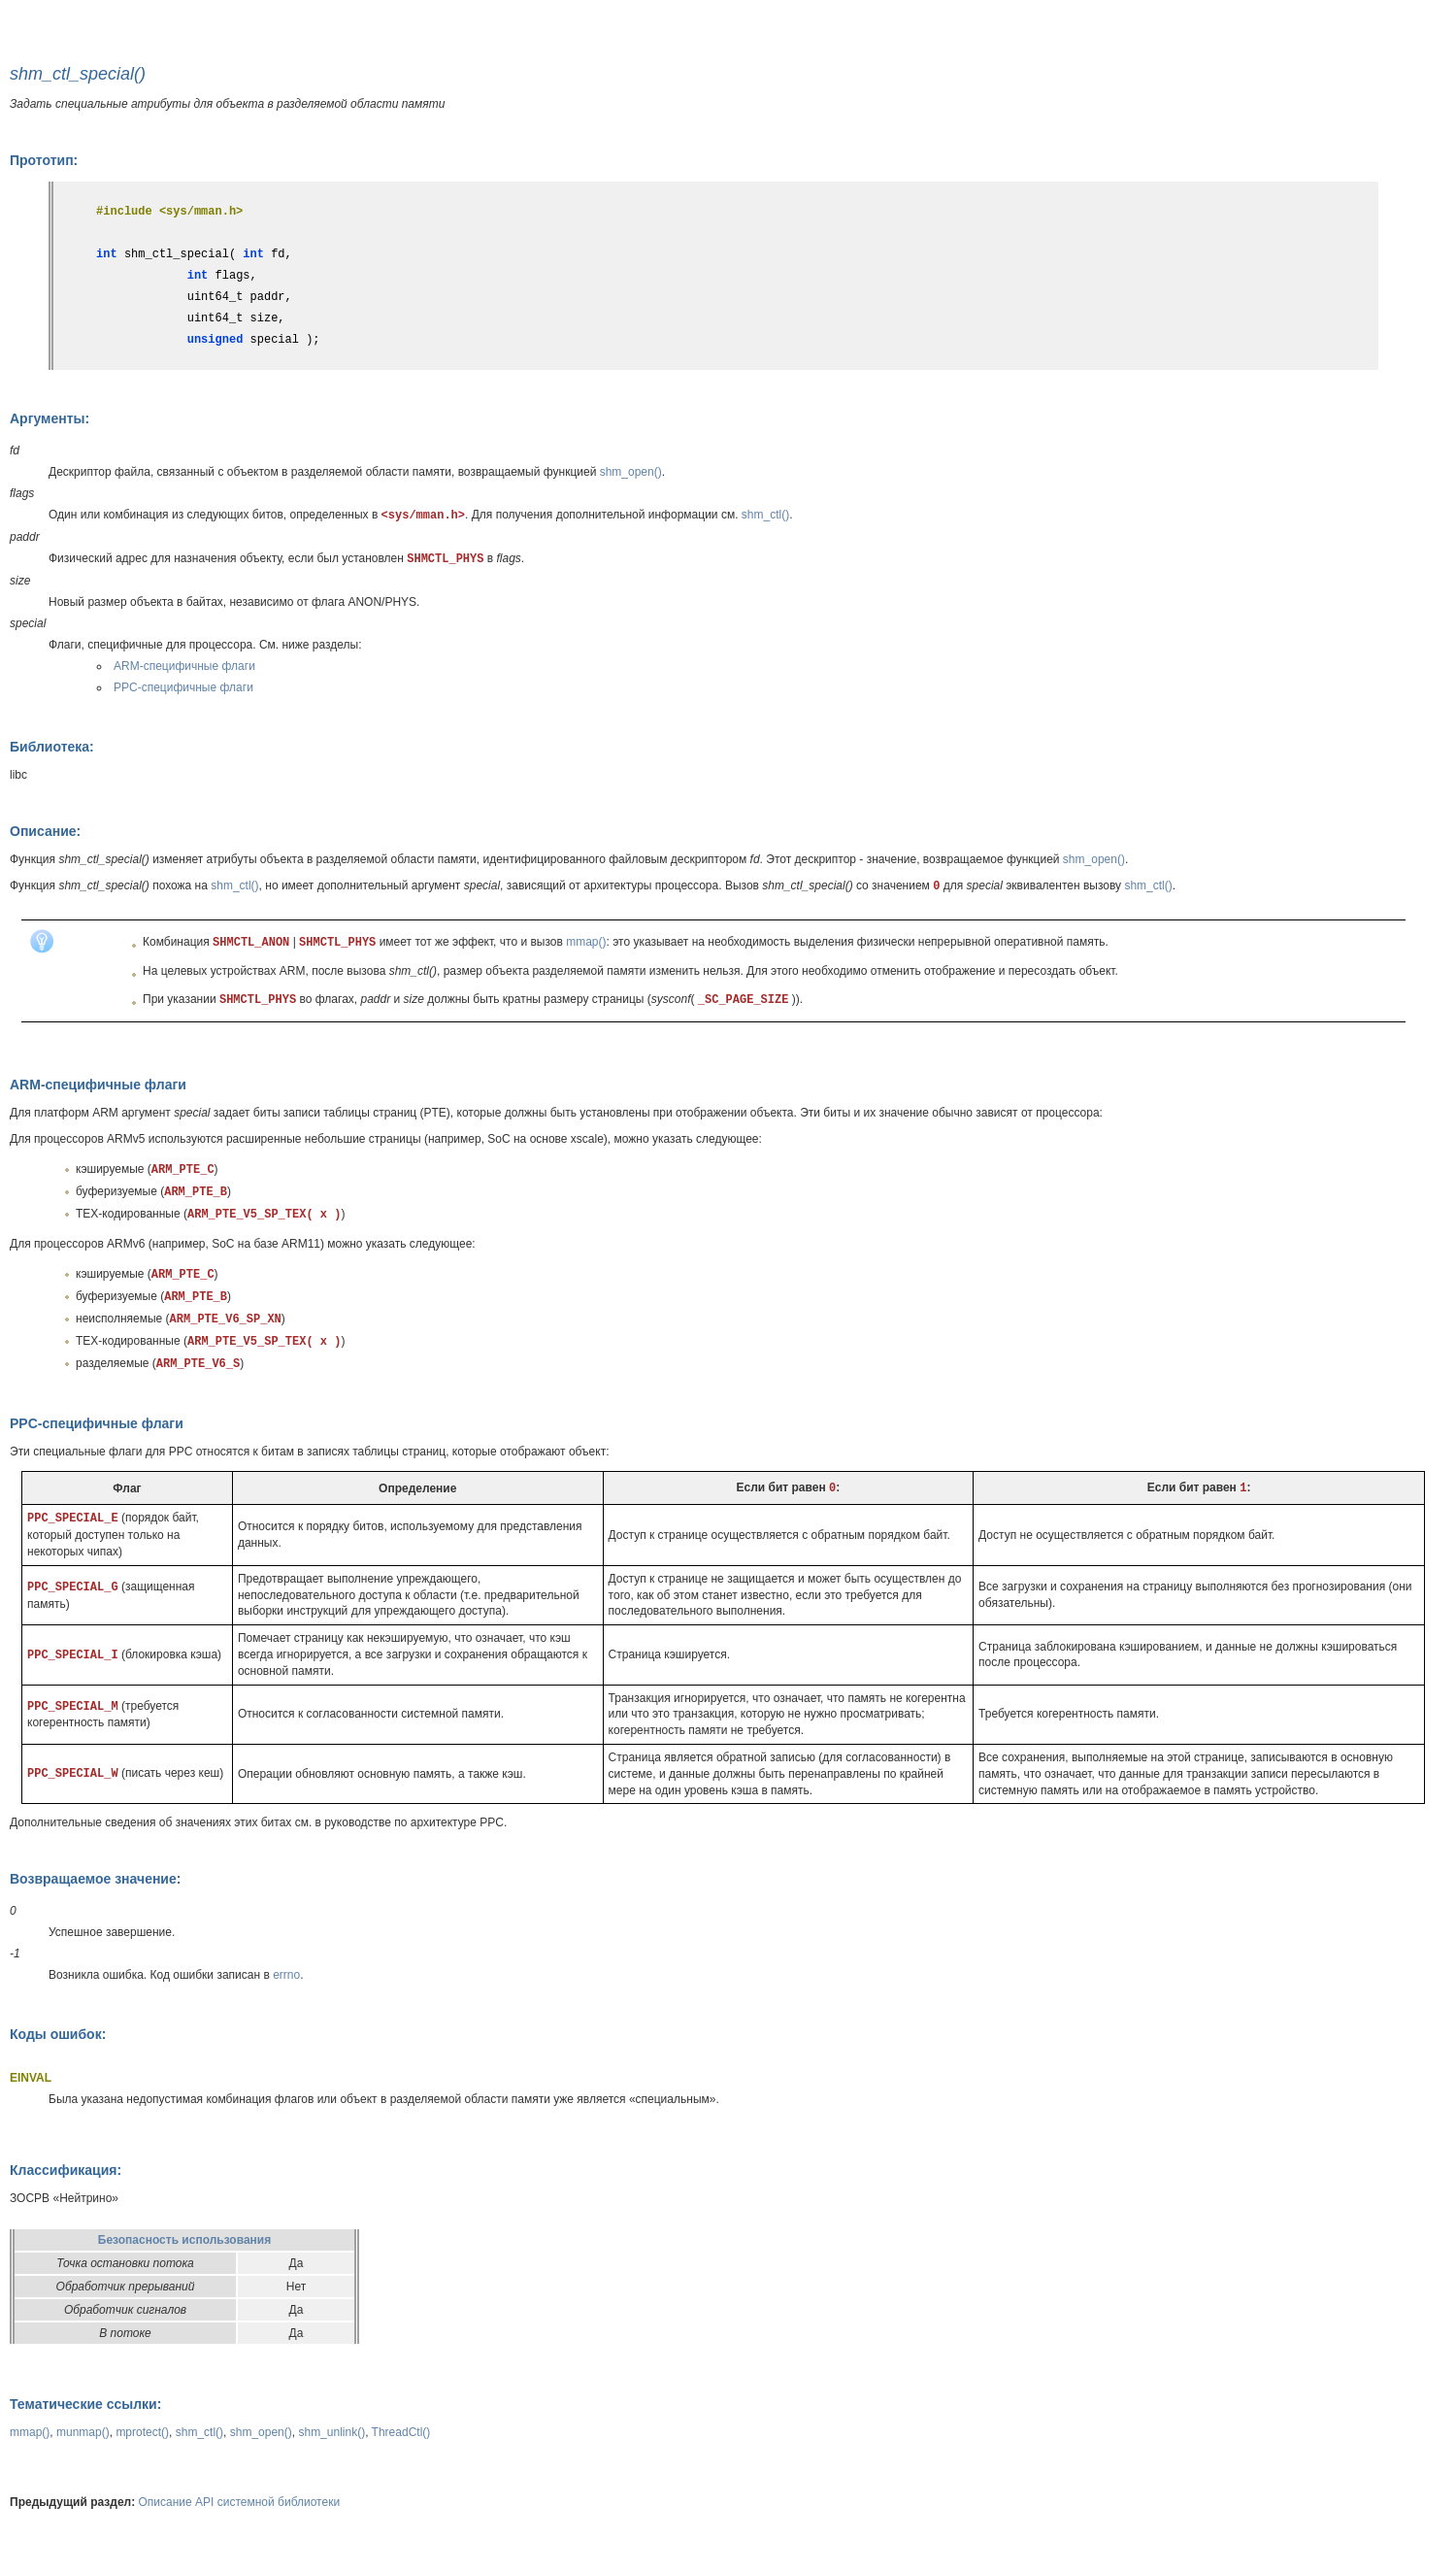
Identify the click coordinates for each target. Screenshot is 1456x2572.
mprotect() (142, 2432)
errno (286, 1975)
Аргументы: (49, 418)
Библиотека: (52, 746)
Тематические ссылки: (85, 2404)
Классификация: (65, 2170)
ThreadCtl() (401, 2432)
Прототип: (44, 160)
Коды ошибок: (58, 2034)
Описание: (45, 831)
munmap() (83, 2432)
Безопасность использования (184, 2240)
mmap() (586, 942)
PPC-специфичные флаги (183, 687)
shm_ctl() (765, 514)
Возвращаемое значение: (95, 1879)
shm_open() (631, 472)
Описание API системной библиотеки (240, 2502)
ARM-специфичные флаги (184, 666)
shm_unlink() (331, 2432)
